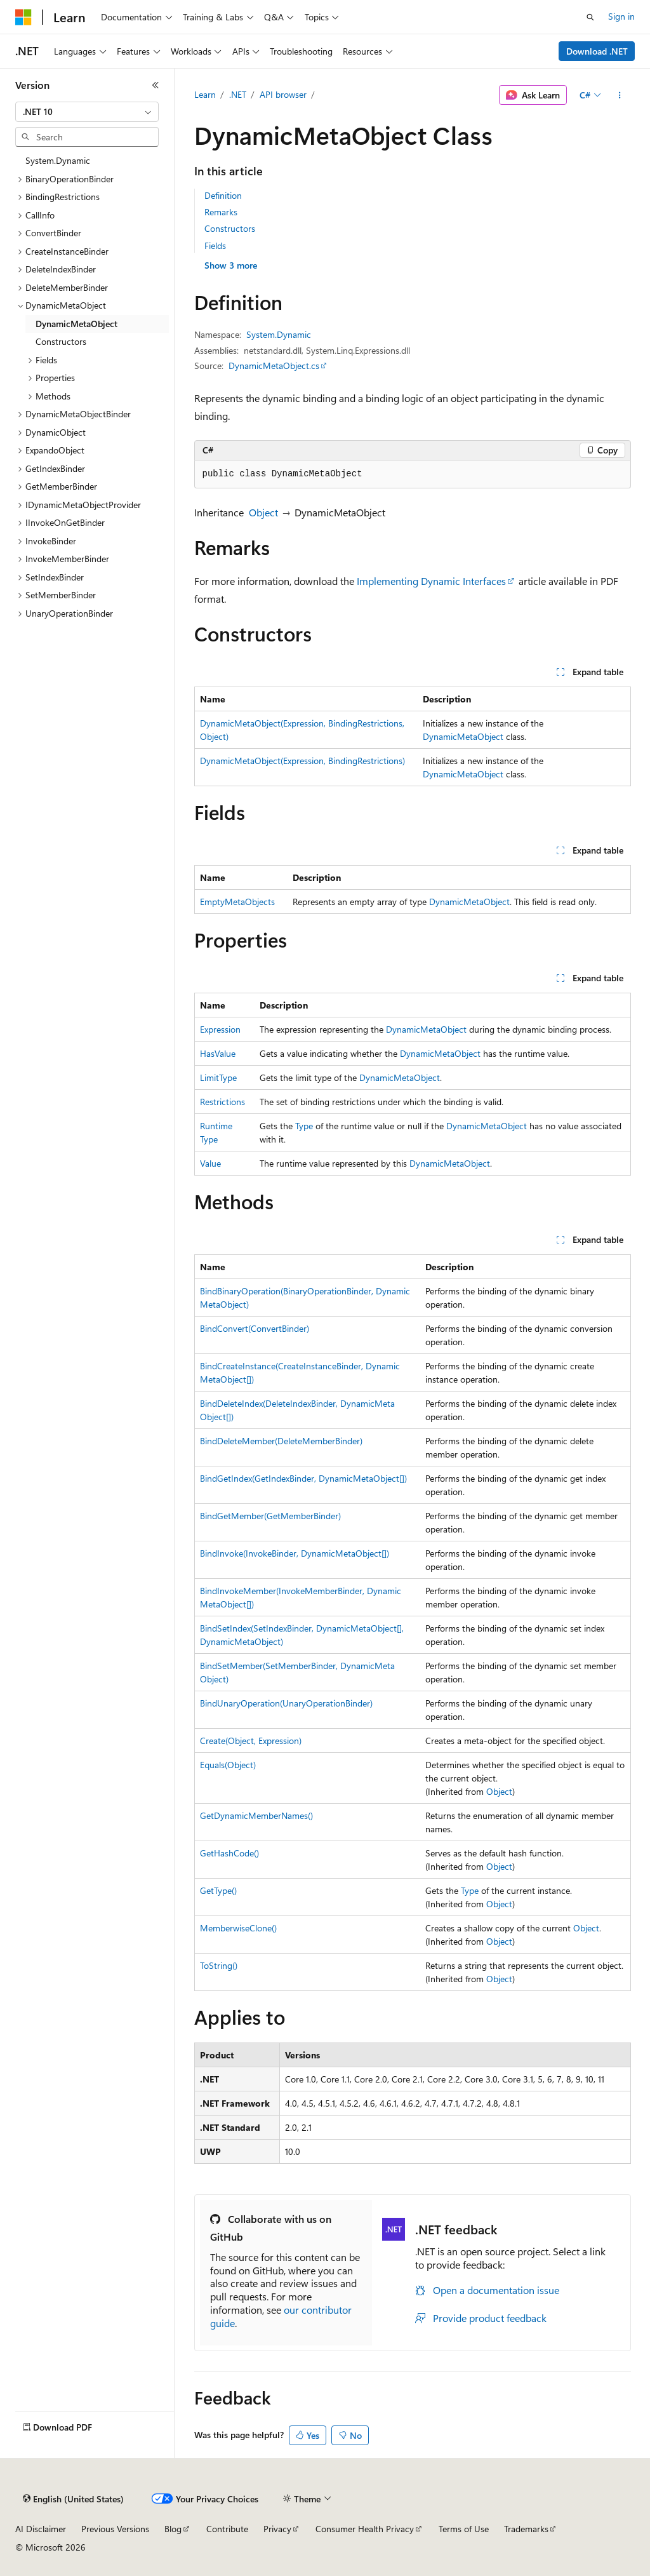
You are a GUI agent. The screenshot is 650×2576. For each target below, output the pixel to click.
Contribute (227, 2529)
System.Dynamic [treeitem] (57, 160)
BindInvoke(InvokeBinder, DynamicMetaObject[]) (294, 1553)
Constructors (229, 228)
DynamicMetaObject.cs (274, 365)
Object (263, 512)
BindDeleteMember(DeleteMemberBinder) (281, 1441)
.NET (237, 94)
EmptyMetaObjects (237, 902)
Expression (220, 1029)
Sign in (621, 16)
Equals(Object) (228, 1765)
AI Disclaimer (40, 2529)
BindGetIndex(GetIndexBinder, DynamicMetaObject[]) (303, 1478)
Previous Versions (115, 2529)
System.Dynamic (278, 334)
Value (210, 1163)
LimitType (218, 1077)
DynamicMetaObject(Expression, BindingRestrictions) (302, 761)
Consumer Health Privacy (364, 2529)
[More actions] (619, 95)
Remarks (220, 212)
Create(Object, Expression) (251, 1740)
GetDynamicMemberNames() (256, 1815)
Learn (205, 94)
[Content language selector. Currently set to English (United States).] (73, 2499)
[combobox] (87, 112)
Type (304, 1126)
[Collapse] (155, 85)
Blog (173, 2529)
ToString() (218, 1965)
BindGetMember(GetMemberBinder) (270, 1516)
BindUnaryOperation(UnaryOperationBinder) (286, 1703)
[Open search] (590, 17)
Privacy (277, 2529)
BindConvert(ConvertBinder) (254, 1328)
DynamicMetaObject (463, 736)
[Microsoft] (23, 17)
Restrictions (222, 1102)
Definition (223, 195)
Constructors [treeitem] (61, 341)
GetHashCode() (229, 1853)
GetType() (218, 1890)
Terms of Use (464, 2529)
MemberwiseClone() (238, 1928)
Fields (215, 245)
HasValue (217, 1053)
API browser (283, 94)
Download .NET (597, 51)
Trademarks (526, 2529)
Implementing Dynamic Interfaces (431, 580)
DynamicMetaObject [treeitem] (76, 324)
